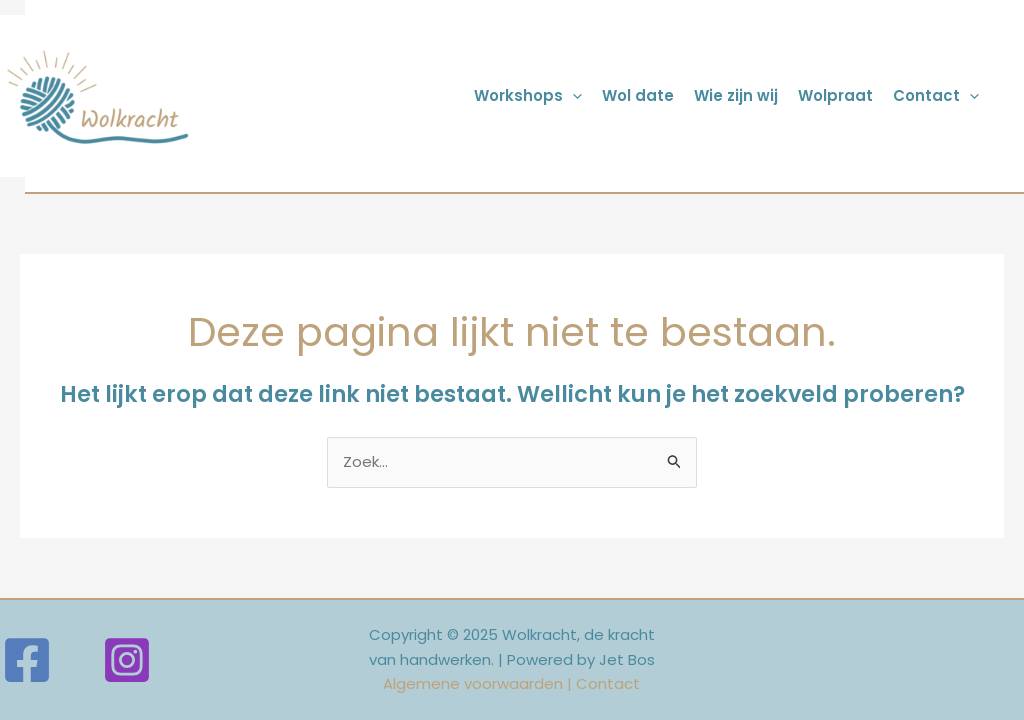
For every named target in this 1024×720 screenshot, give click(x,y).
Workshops (528, 96)
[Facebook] (27, 660)
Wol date (638, 95)
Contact (936, 96)
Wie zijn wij (736, 95)
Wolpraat (835, 95)
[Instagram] (127, 660)
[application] (572, 96)
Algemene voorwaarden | (479, 683)
